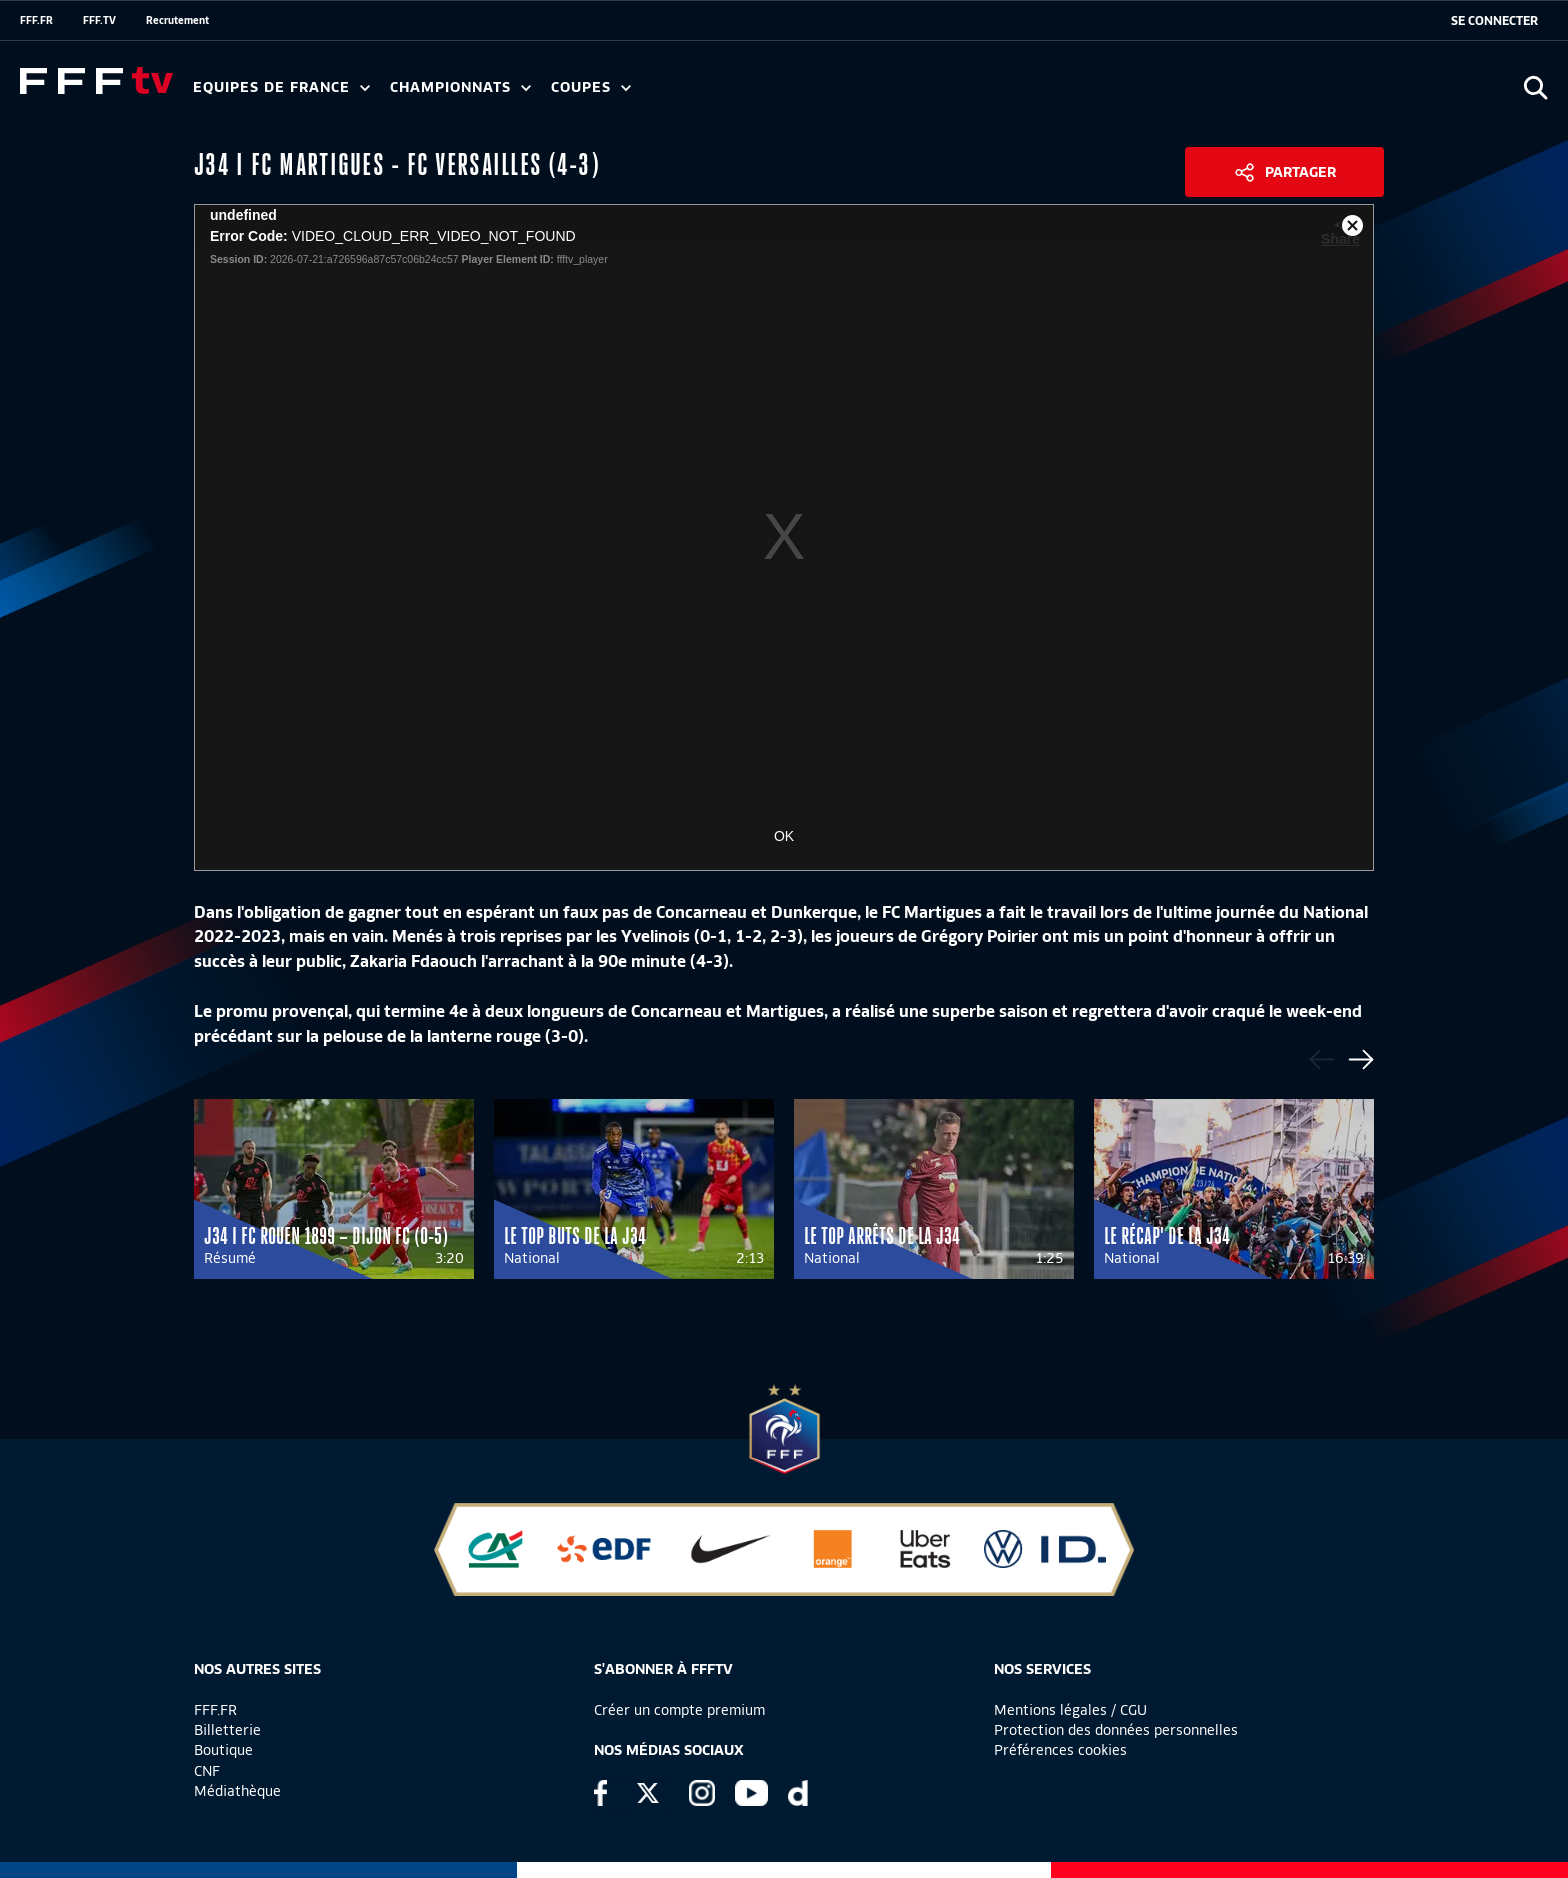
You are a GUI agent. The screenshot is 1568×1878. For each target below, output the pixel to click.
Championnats (460, 87)
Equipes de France (281, 87)
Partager (1300, 172)
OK (784, 836)
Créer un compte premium (679, 1710)
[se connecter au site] (1494, 21)
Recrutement (177, 20)
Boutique (223, 1750)
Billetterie (227, 1730)
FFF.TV (99, 20)
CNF (207, 1771)
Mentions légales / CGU (1070, 1710)
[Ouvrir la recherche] (1535, 87)
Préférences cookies (1060, 1750)
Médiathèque (237, 1791)
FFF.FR (36, 20)
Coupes (591, 87)
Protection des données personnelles (1116, 1730)
